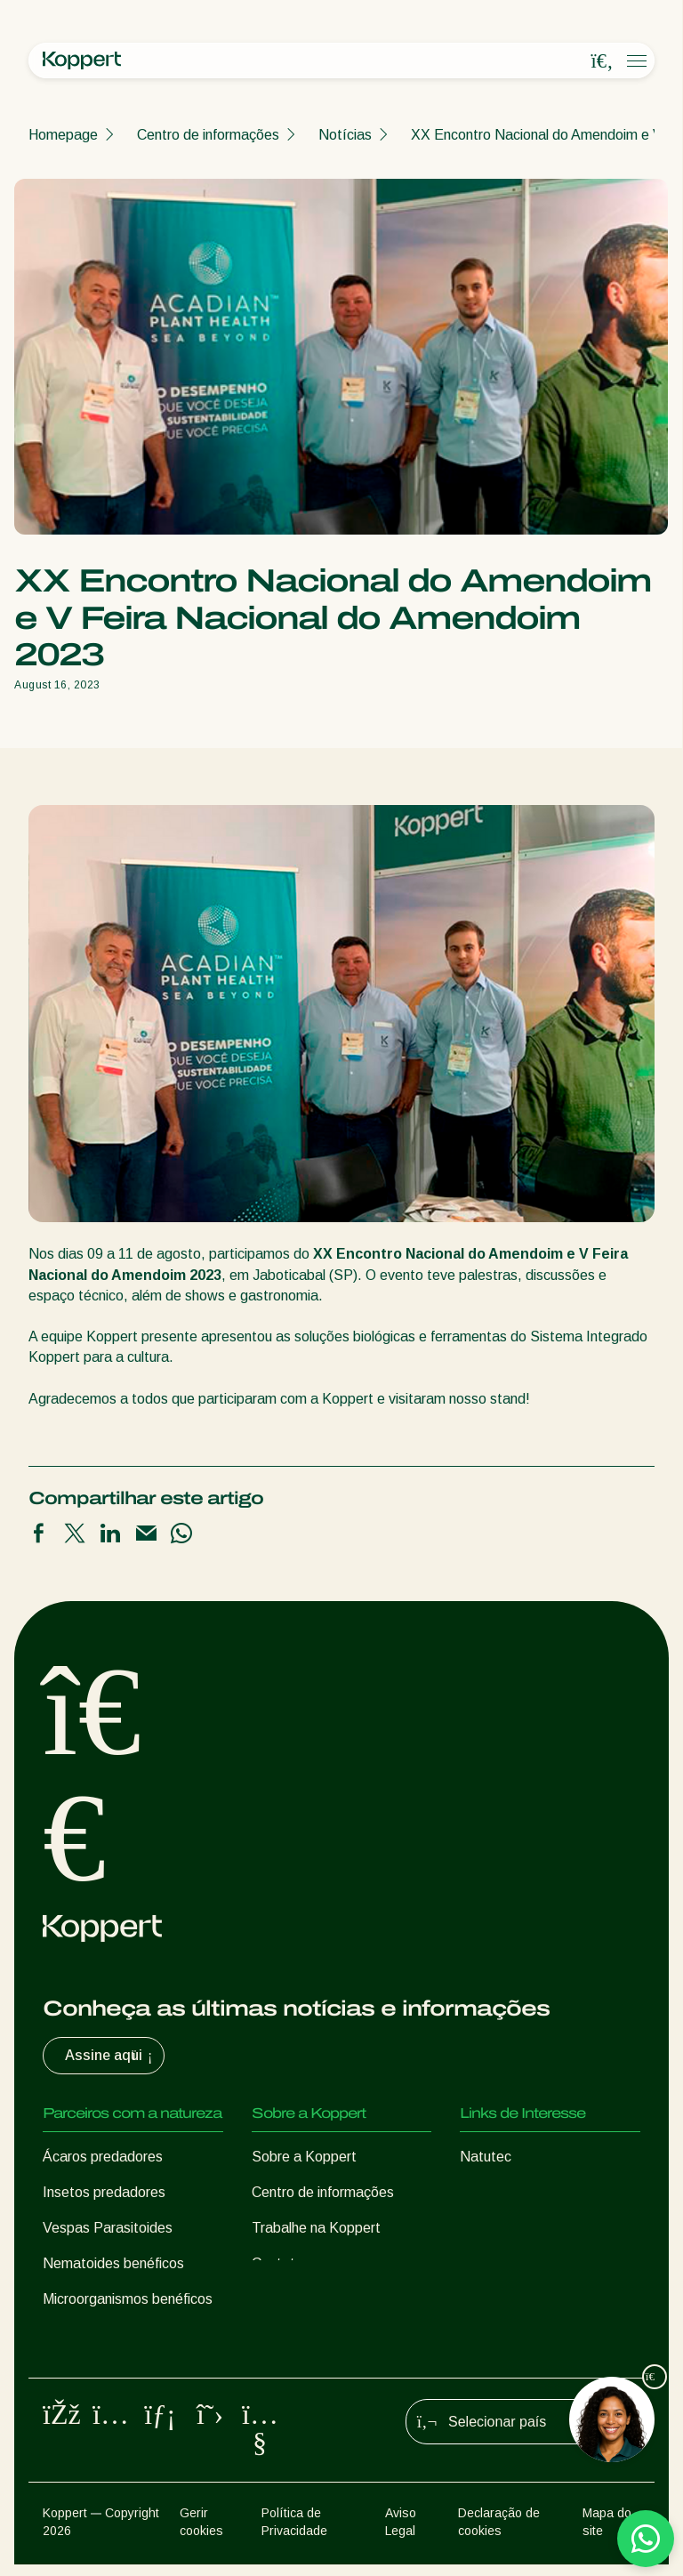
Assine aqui (111, 2055)
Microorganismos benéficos (128, 2298)
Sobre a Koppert (304, 2156)
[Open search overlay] (602, 61)
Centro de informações (208, 134)
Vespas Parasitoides (108, 2227)
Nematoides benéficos (113, 2263)
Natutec (485, 2156)
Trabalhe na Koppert (316, 2227)
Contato (277, 2263)
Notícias (345, 134)
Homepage (63, 134)
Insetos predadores (104, 2192)
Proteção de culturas (108, 2334)
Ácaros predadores (103, 2156)
